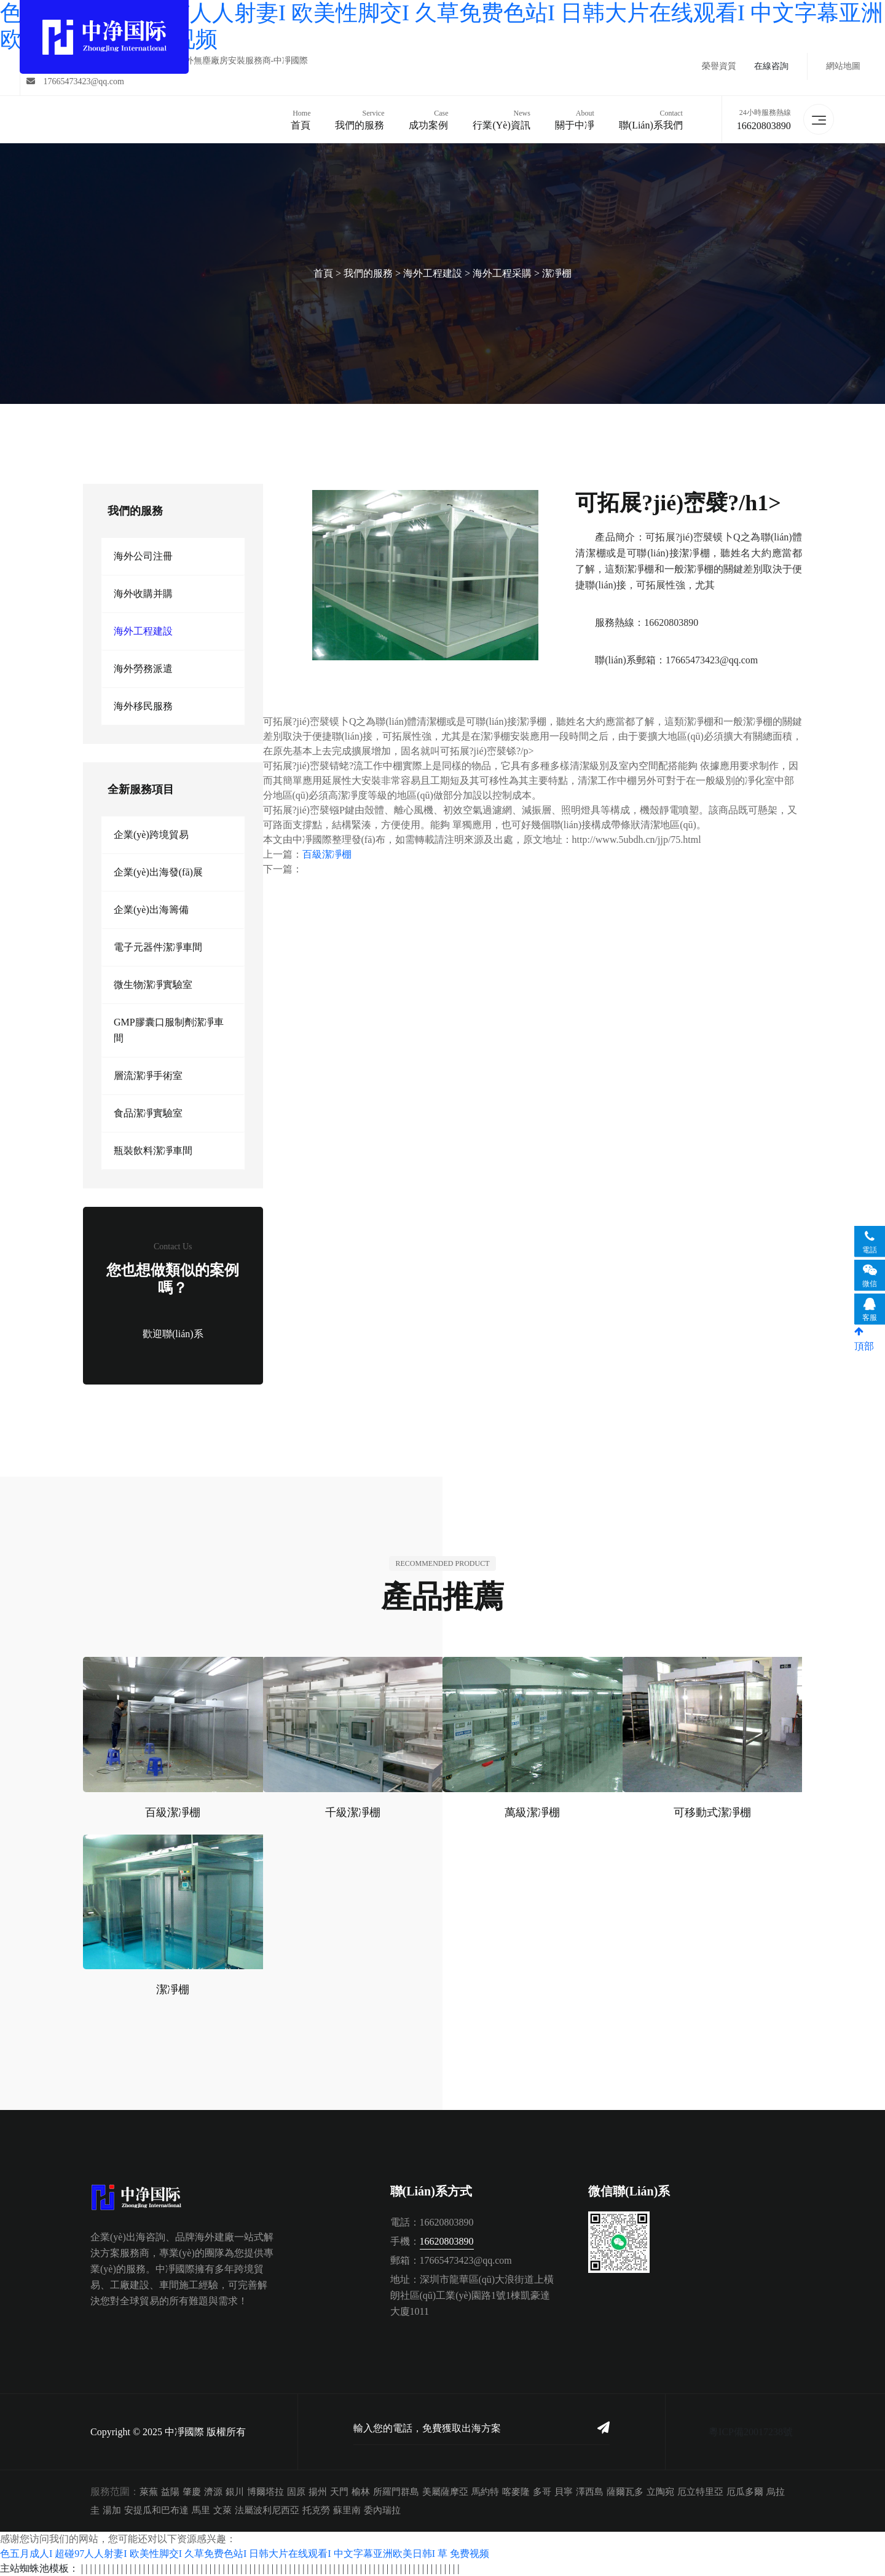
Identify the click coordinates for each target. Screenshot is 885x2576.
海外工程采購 (502, 273)
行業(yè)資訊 (501, 118)
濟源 (213, 2492)
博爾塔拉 (265, 2492)
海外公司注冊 (143, 556)
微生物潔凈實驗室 (153, 984)
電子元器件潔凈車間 (158, 947)
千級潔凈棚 (352, 1812)
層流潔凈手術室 (148, 1075)
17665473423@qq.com (75, 81)
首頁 (300, 118)
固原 (296, 2492)
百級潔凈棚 (327, 854)
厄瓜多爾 (744, 2492)
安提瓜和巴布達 (156, 2510)
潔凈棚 (557, 273)
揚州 (318, 2492)
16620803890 (764, 126)
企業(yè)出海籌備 (151, 909)
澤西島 (590, 2492)
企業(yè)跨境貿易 (151, 834)
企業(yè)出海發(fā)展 (158, 872)
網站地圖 (843, 66)
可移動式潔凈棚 (712, 1812)
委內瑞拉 (382, 2510)
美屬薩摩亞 (445, 2492)
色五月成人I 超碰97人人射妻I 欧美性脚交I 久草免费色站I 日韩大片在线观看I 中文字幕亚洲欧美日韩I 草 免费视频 (244, 2553)
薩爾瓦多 (625, 2492)
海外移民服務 (143, 706)
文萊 (222, 2510)
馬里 (201, 2510)
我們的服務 (359, 118)
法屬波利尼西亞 (267, 2510)
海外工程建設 (432, 273)
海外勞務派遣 (143, 668)
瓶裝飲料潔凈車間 (153, 1150)
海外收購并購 (143, 593)
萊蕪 (149, 2492)
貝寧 (563, 2492)
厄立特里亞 (700, 2492)
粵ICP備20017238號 (751, 2432)
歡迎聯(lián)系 (173, 1334)
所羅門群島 (396, 2492)
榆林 (361, 2492)
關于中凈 (574, 118)
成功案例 (428, 118)
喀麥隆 (516, 2492)
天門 (339, 2492)
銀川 (235, 2492)
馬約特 (485, 2492)
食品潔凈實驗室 (148, 1113)
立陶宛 (660, 2492)
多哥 (542, 2492)
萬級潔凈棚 (532, 1812)
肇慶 (192, 2492)
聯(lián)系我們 (651, 118)
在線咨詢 (771, 66)
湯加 (112, 2510)
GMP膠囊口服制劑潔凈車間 (169, 1030)
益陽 (170, 2492)
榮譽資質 (719, 66)
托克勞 (316, 2510)
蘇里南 (347, 2510)
